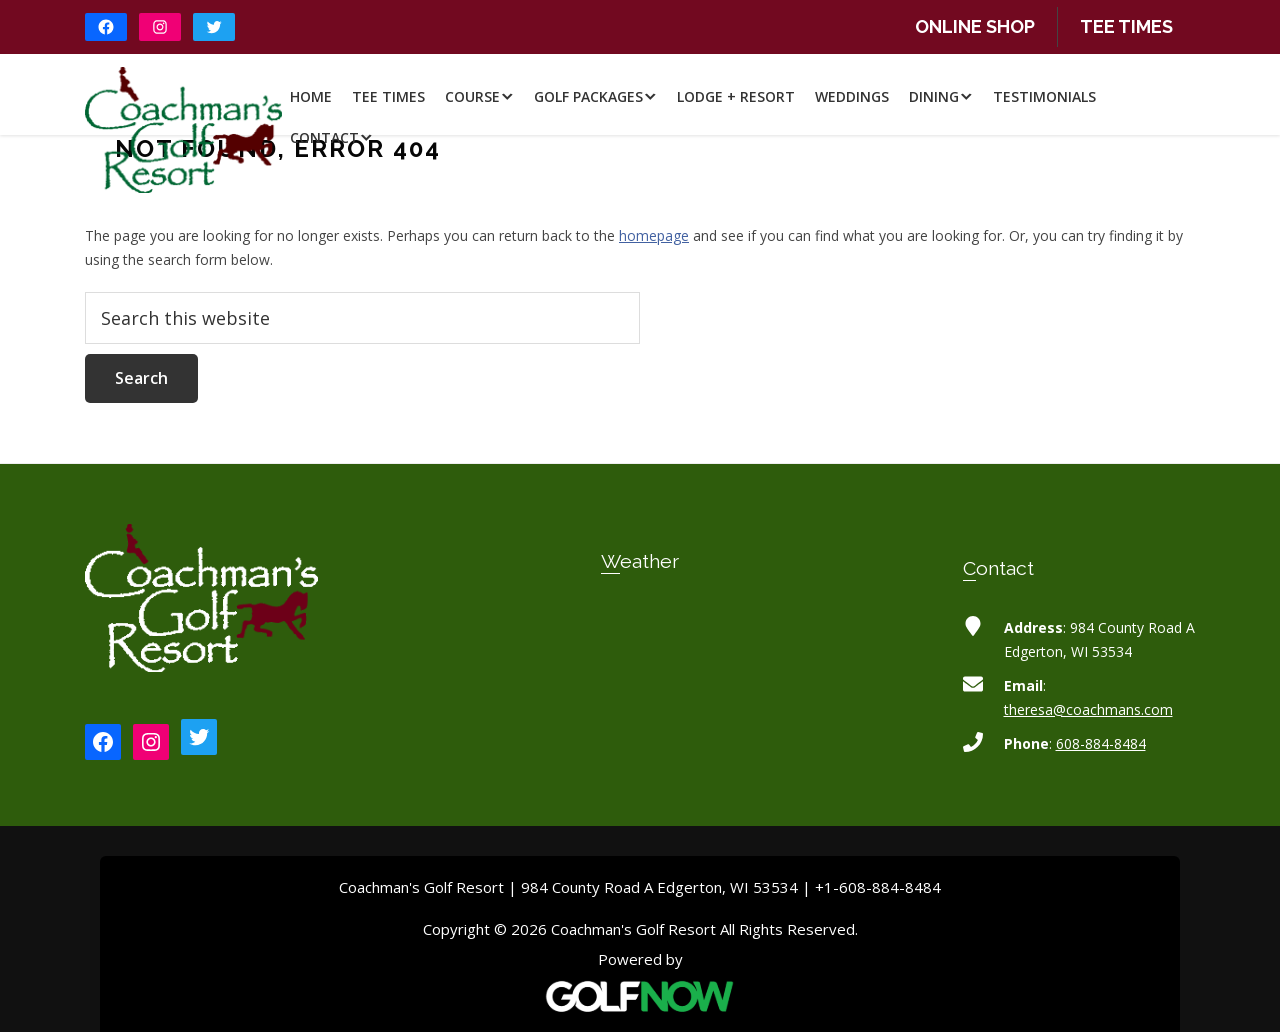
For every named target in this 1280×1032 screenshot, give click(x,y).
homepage (654, 235)
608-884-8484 (1101, 743)
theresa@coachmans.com (1088, 709)
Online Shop (975, 26)
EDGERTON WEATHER (640, 684)
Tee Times (1126, 26)
